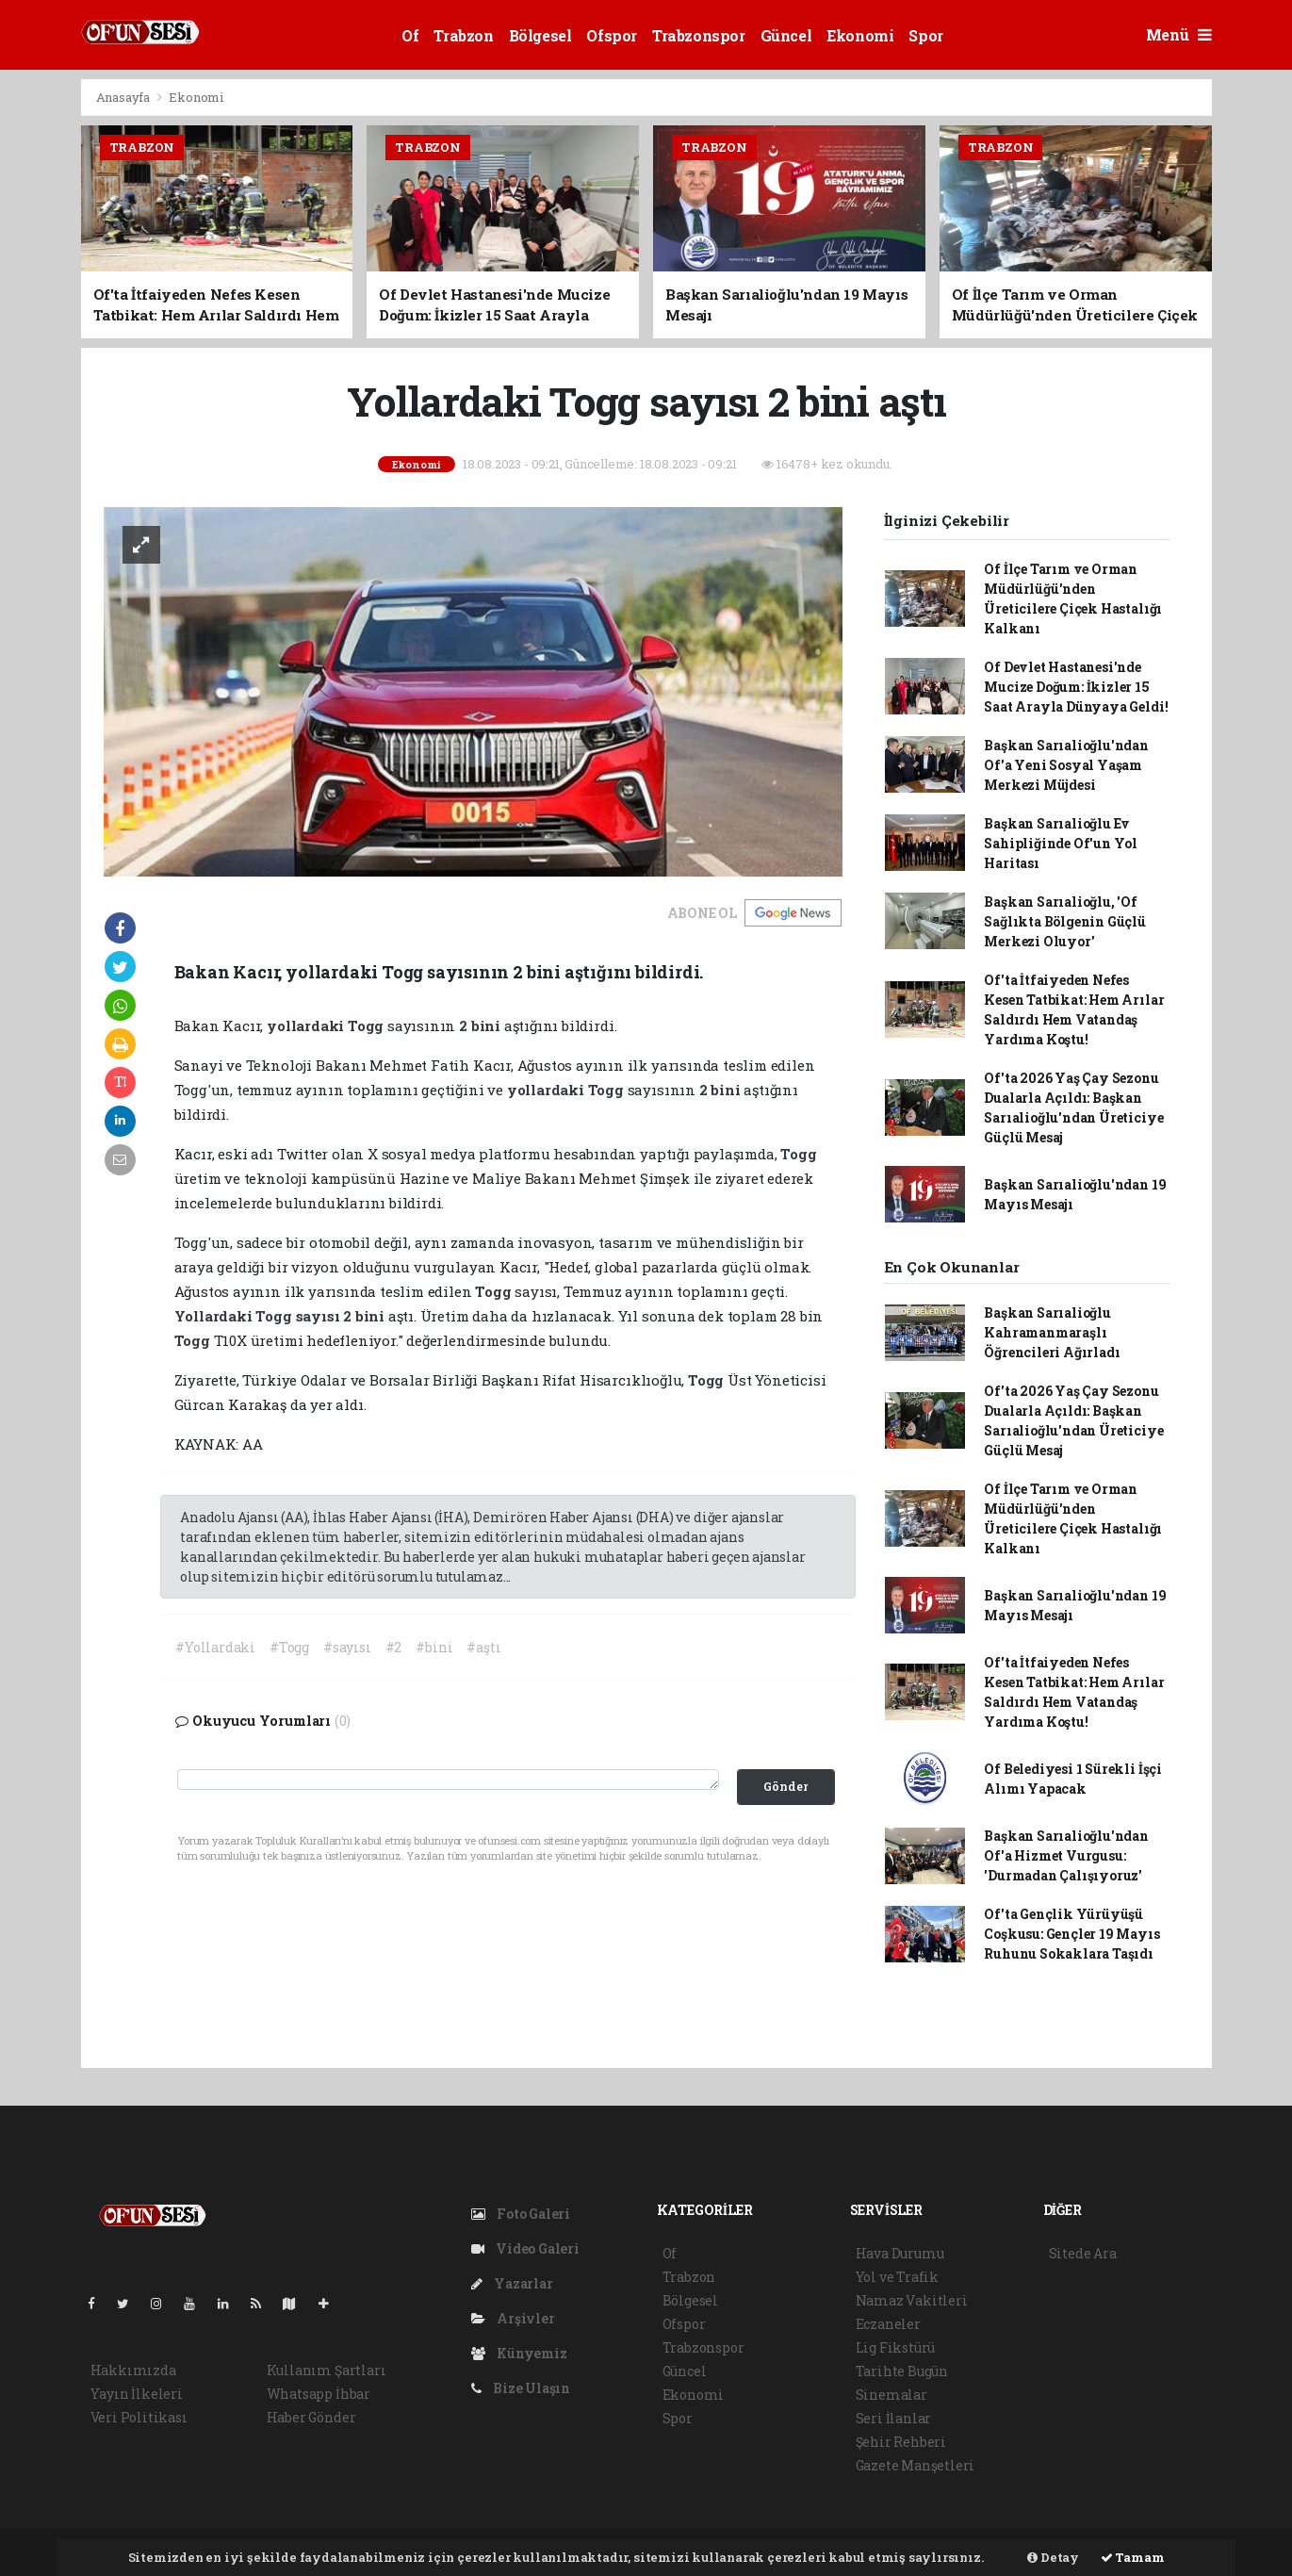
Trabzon (463, 35)
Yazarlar (512, 2283)
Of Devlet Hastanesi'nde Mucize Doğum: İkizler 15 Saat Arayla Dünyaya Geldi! (1076, 686)
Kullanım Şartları (326, 2370)
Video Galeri (525, 2248)
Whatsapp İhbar (318, 2394)
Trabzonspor (698, 35)
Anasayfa (124, 97)
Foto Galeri (521, 2214)
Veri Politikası (139, 2417)
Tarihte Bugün (902, 2371)
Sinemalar (891, 2395)
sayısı (320, 1315)
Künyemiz (519, 2353)
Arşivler (513, 2318)
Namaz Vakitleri (912, 2300)
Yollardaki (215, 1315)
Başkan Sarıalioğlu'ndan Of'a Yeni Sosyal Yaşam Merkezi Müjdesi (1066, 765)
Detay (1053, 2557)
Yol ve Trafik (898, 2277)
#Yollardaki (215, 1647)
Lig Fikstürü (896, 2347)
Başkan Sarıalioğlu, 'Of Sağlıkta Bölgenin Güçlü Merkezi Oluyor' (1065, 921)
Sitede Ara (1083, 2253)
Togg (367, 1025)
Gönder (785, 1786)
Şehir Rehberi (901, 2442)
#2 (393, 1647)
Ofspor (611, 35)
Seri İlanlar (894, 2418)
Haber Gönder (311, 2417)
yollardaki (307, 1025)
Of (409, 35)
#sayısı (347, 1647)
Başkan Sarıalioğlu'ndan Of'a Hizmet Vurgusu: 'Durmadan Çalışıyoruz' (1066, 1855)
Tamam (1133, 2557)
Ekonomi (859, 35)
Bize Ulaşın (521, 2388)
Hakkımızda (133, 2370)
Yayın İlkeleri (136, 2394)
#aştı (483, 1647)
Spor (925, 35)
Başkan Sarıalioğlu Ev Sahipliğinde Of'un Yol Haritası (1060, 843)
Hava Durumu (900, 2253)
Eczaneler (888, 2324)
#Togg (289, 1647)
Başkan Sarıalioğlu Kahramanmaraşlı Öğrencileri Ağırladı (1052, 1332)
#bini (434, 1647)
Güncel (786, 35)
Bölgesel (540, 35)
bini (487, 1025)
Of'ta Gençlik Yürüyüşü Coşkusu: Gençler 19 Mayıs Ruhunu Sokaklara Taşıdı (1071, 1933)
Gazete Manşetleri (915, 2465)
